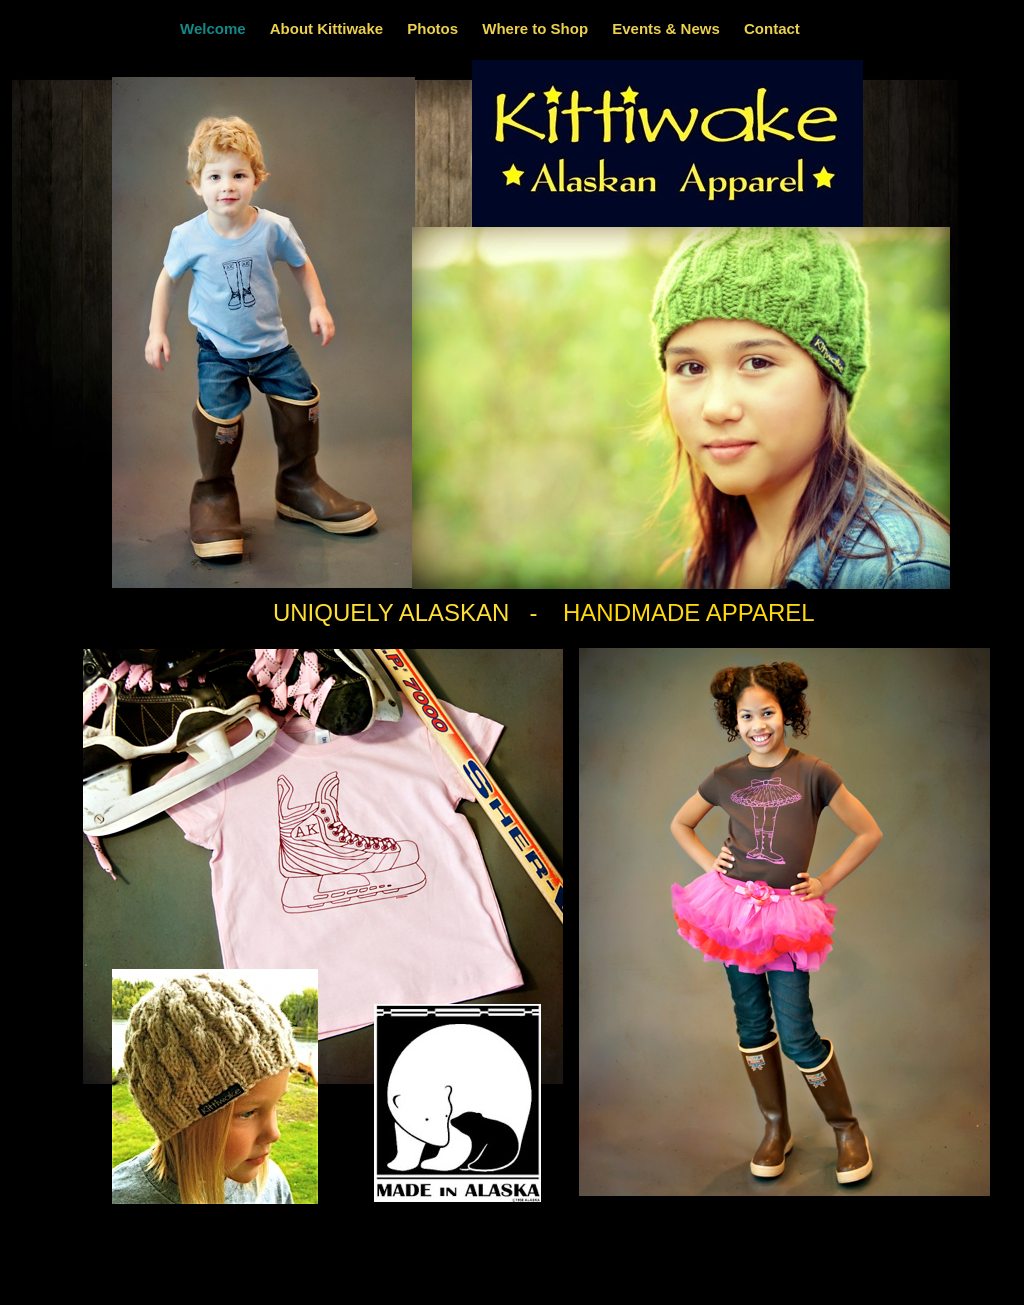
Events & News (668, 28)
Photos (434, 28)
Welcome (215, 28)
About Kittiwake (329, 28)
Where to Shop (537, 28)
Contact (772, 28)
